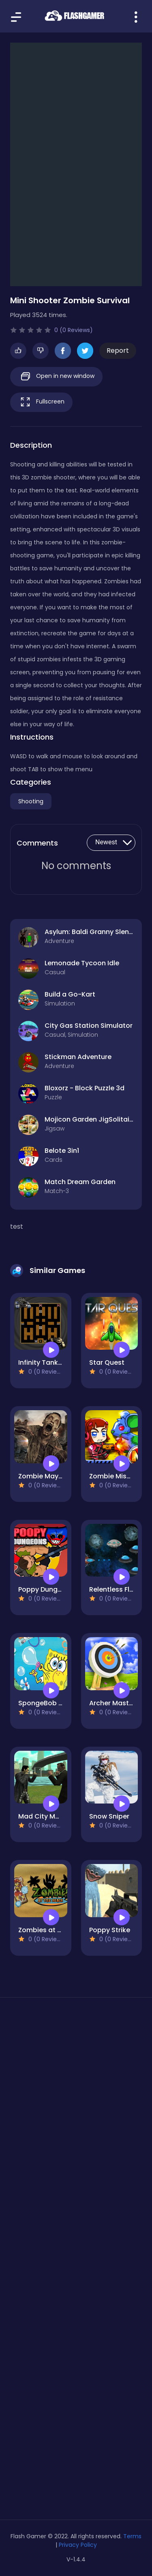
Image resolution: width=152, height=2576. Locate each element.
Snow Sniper (109, 1816)
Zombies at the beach (54, 1930)
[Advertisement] (76, 2100)
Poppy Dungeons (46, 1589)
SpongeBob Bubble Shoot (60, 1703)
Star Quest (106, 1362)
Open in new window (56, 376)
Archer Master (112, 1703)
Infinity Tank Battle (48, 1362)
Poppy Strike (109, 1930)
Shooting (30, 801)
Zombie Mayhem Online (56, 1476)
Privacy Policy (78, 2545)
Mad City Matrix (44, 1816)
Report (118, 350)
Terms (132, 2536)
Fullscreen (41, 402)
